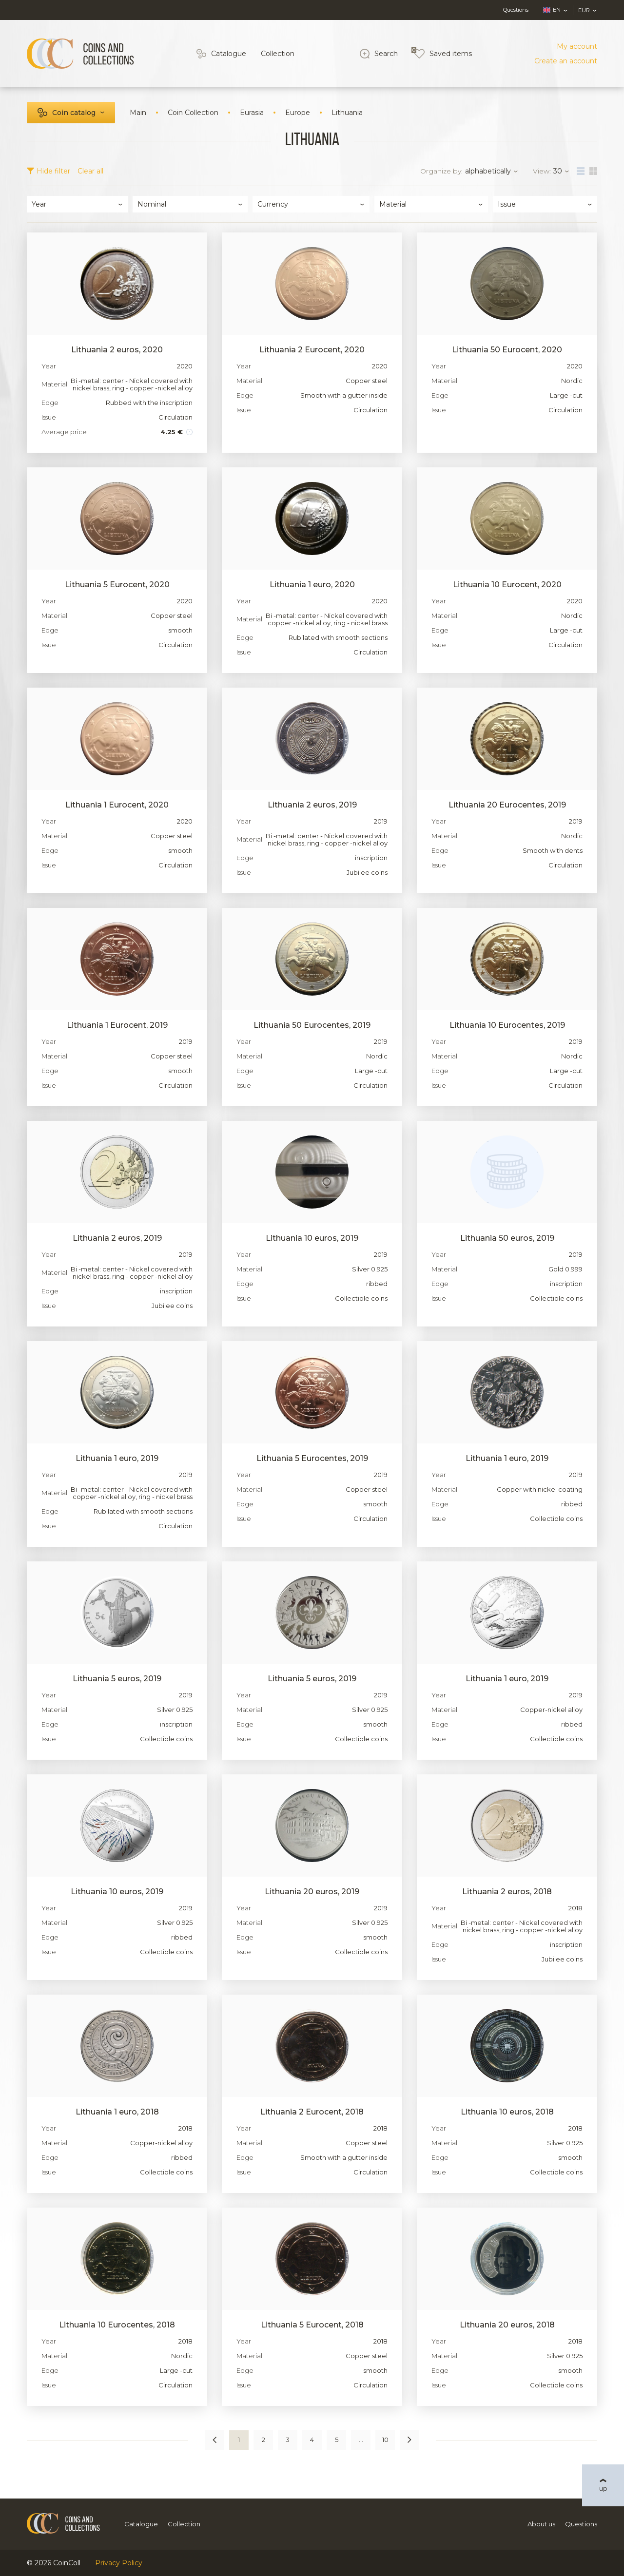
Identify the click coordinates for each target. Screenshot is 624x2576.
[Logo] (80, 53)
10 (385, 2439)
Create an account (565, 61)
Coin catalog (74, 112)
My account (577, 46)
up (603, 2488)
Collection (277, 53)
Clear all (90, 171)
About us (541, 2524)
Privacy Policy (118, 2562)
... (361, 2439)
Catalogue (228, 53)
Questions (515, 9)
